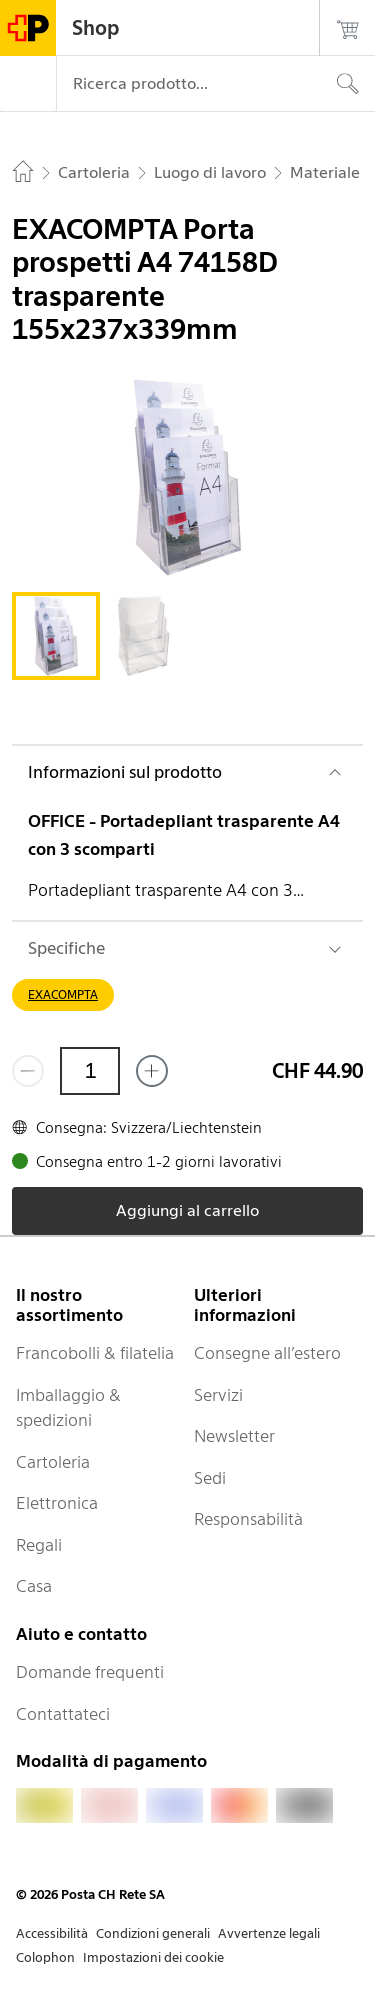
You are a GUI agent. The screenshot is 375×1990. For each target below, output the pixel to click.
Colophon (45, 1957)
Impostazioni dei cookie (153, 1957)
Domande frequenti (90, 1672)
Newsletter (234, 1436)
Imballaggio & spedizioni (68, 1408)
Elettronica (57, 1503)
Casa (34, 1586)
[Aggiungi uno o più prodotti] (152, 1071)
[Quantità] (90, 1071)
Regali (39, 1545)
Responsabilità (248, 1519)
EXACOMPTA (63, 994)
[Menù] (28, 84)
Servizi (218, 1395)
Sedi (210, 1478)
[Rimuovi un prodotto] (28, 1071)
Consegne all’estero (267, 1353)
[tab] (56, 636)
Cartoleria (53, 1462)
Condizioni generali (153, 1933)
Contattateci (63, 1714)
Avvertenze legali (269, 1933)
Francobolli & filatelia (95, 1353)
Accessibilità (52, 1933)
